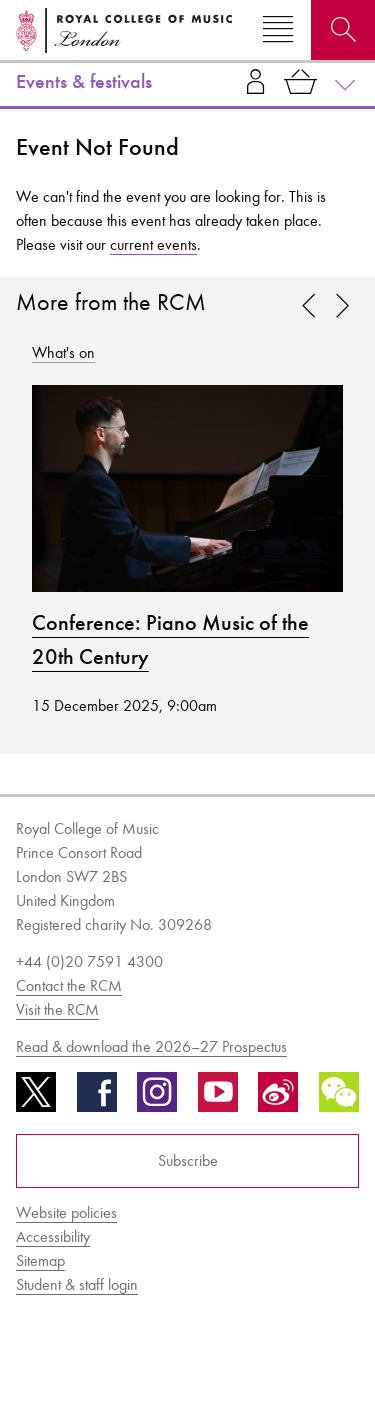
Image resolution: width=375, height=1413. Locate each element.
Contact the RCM (69, 985)
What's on (63, 352)
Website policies (66, 1212)
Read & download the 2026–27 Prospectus (151, 1046)
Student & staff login (77, 1284)
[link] (342, 307)
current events (153, 244)
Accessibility (53, 1236)
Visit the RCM (57, 1009)
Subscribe (188, 1160)
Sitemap (40, 1260)
